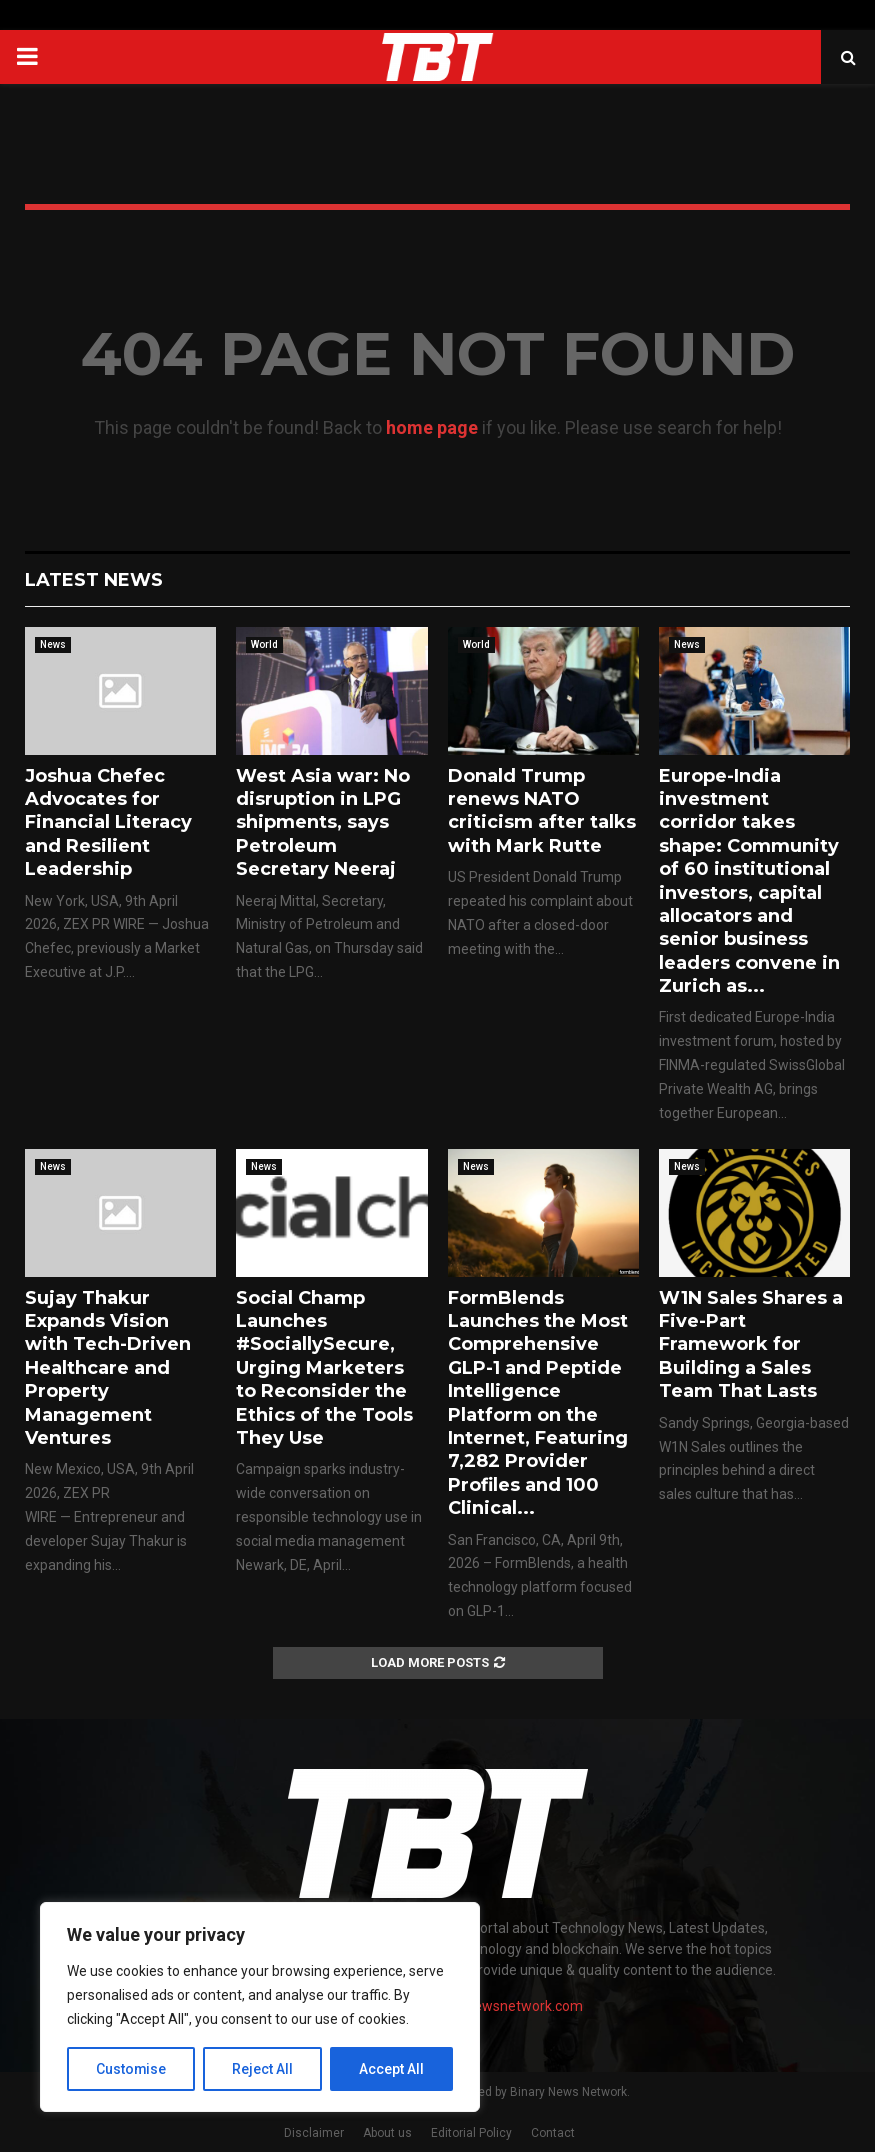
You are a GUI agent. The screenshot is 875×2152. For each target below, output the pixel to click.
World (264, 644)
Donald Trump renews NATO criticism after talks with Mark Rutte (542, 811)
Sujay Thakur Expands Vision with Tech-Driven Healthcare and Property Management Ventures (108, 1368)
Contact (553, 2133)
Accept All (391, 2069)
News (53, 644)
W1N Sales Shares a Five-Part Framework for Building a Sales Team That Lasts (751, 1345)
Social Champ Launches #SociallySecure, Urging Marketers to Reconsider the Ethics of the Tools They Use (324, 1368)
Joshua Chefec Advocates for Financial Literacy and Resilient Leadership (108, 823)
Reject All (263, 2069)
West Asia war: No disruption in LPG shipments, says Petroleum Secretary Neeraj (323, 823)
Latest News (94, 580)
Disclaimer (314, 2133)
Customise (131, 2069)
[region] (260, 2007)
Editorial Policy (471, 2133)
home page (432, 427)
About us (387, 2133)
